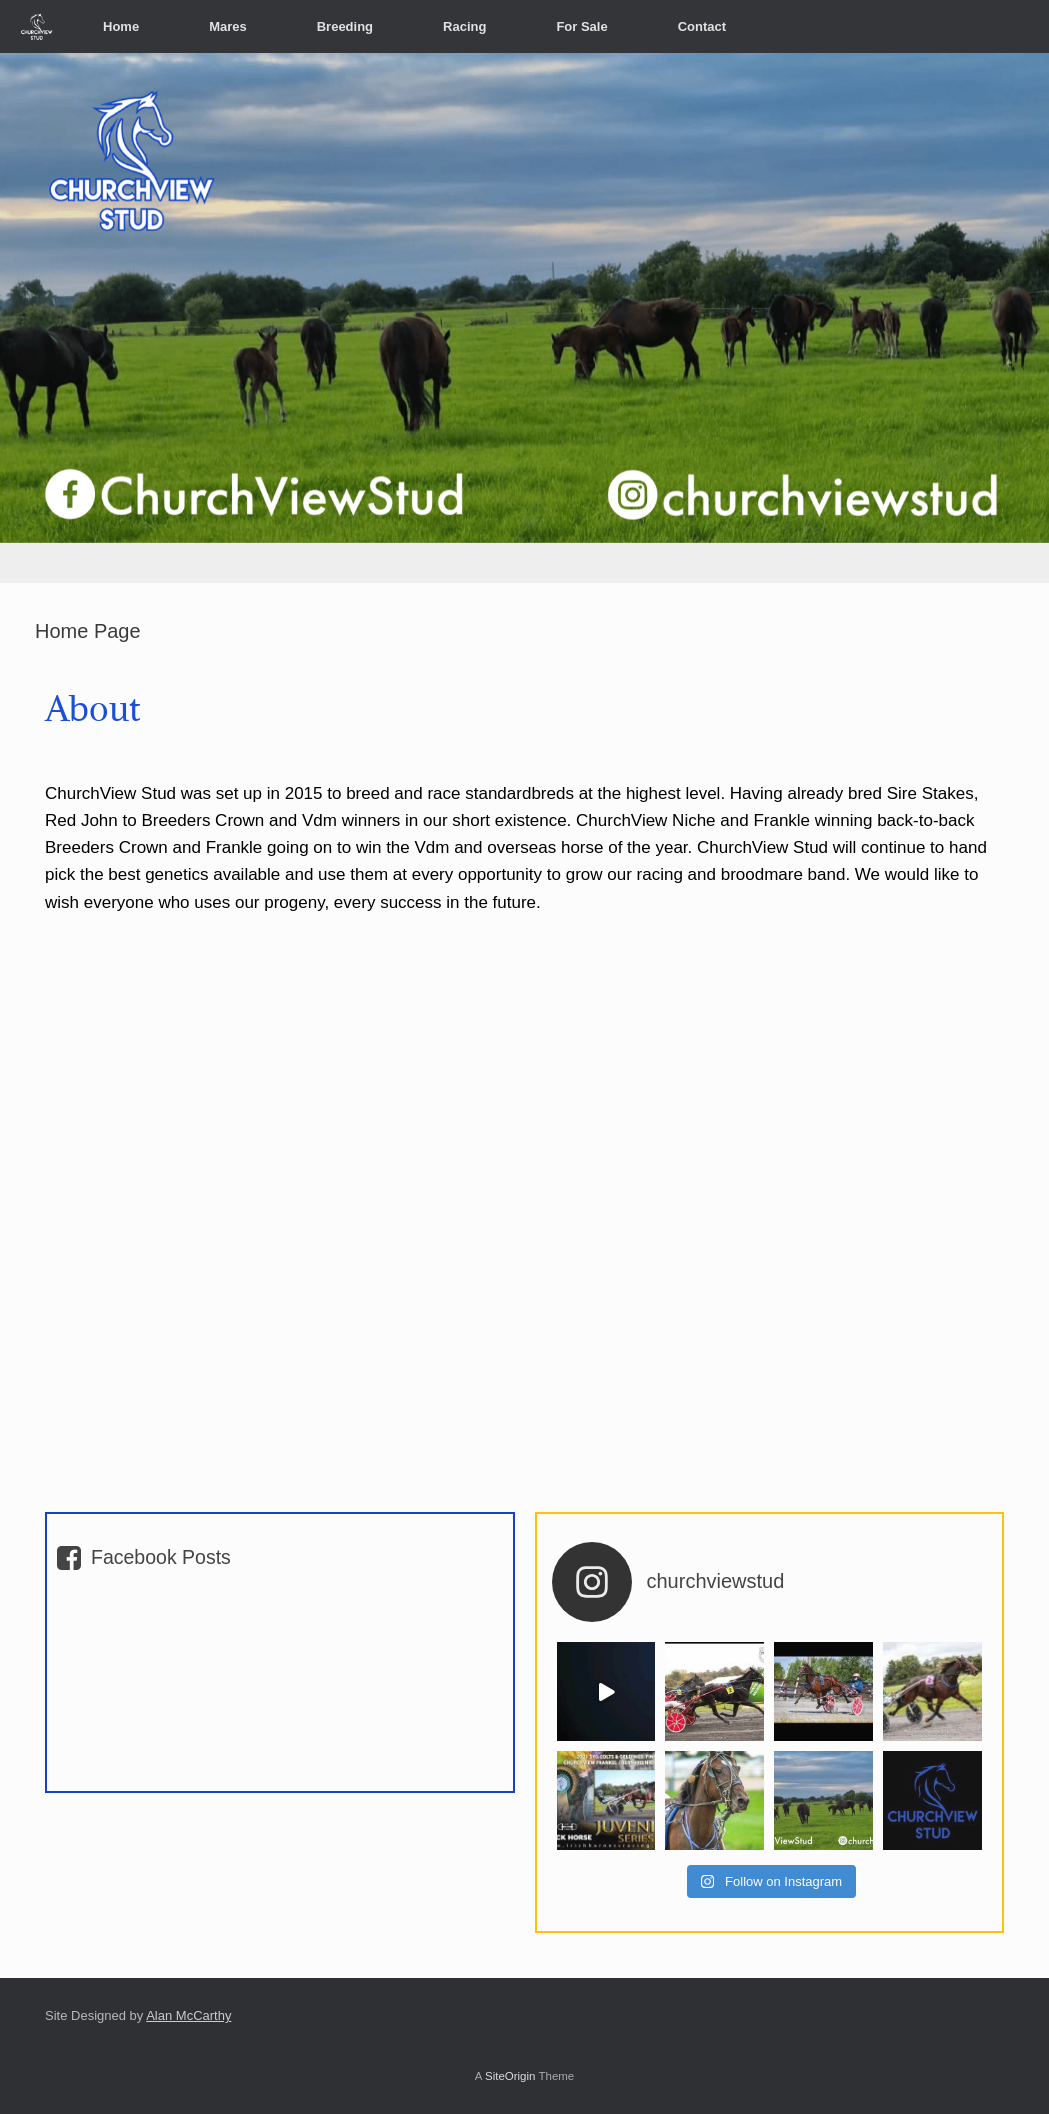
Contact (702, 26)
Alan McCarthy (188, 2015)
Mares (228, 26)
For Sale (581, 26)
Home (121, 26)
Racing (464, 26)
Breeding (345, 26)
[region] (524, 318)
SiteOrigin (510, 2076)
